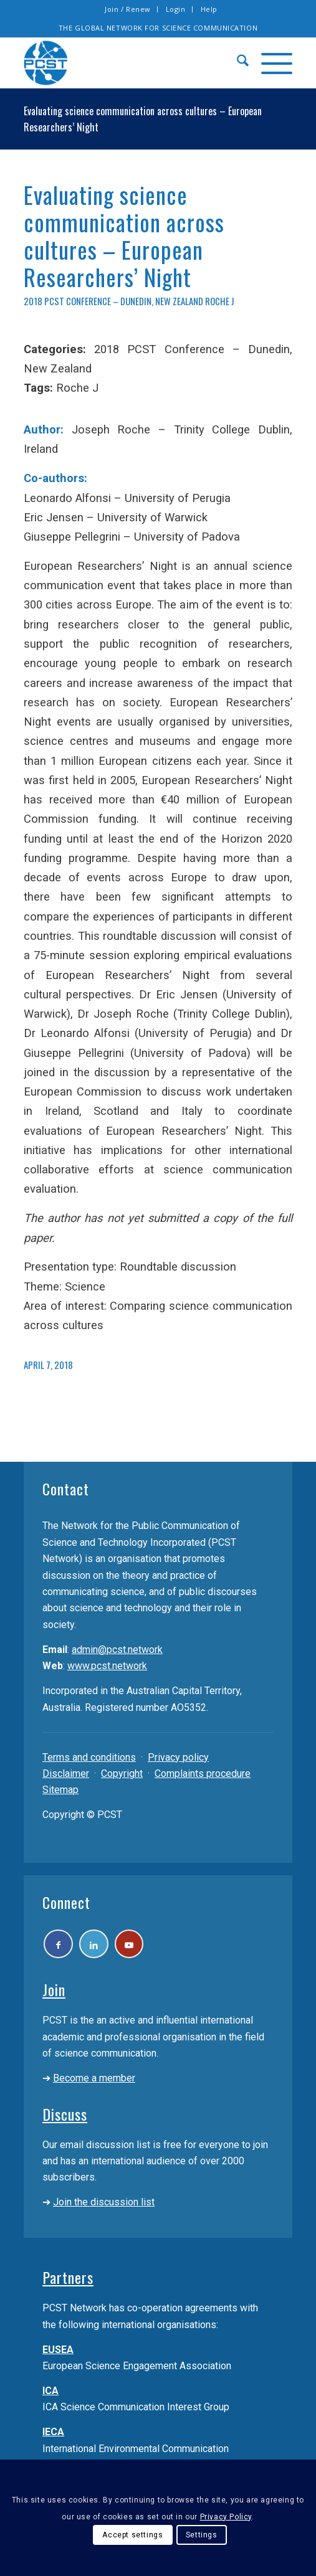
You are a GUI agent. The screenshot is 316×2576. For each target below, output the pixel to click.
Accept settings (132, 2535)
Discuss (64, 2119)
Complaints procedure (203, 1773)
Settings (202, 2535)
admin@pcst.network (117, 1649)
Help (209, 9)
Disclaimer (65, 1773)
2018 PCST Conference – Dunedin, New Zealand (113, 301)
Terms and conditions (89, 1757)
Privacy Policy (226, 2516)
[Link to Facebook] (61, 1947)
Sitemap (60, 1790)
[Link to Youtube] (143, 1947)
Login (176, 9)
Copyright (122, 1773)
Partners (67, 2282)
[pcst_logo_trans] (131, 63)
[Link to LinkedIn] (102, 1947)
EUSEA (58, 2355)
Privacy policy (178, 1757)
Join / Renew (128, 9)
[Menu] (270, 63)
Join (53, 1995)
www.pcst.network (107, 1666)
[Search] (236, 63)
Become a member (94, 2083)
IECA (53, 2437)
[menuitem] (128, 9)
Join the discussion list (104, 2208)
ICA (50, 2396)
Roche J (219, 301)
